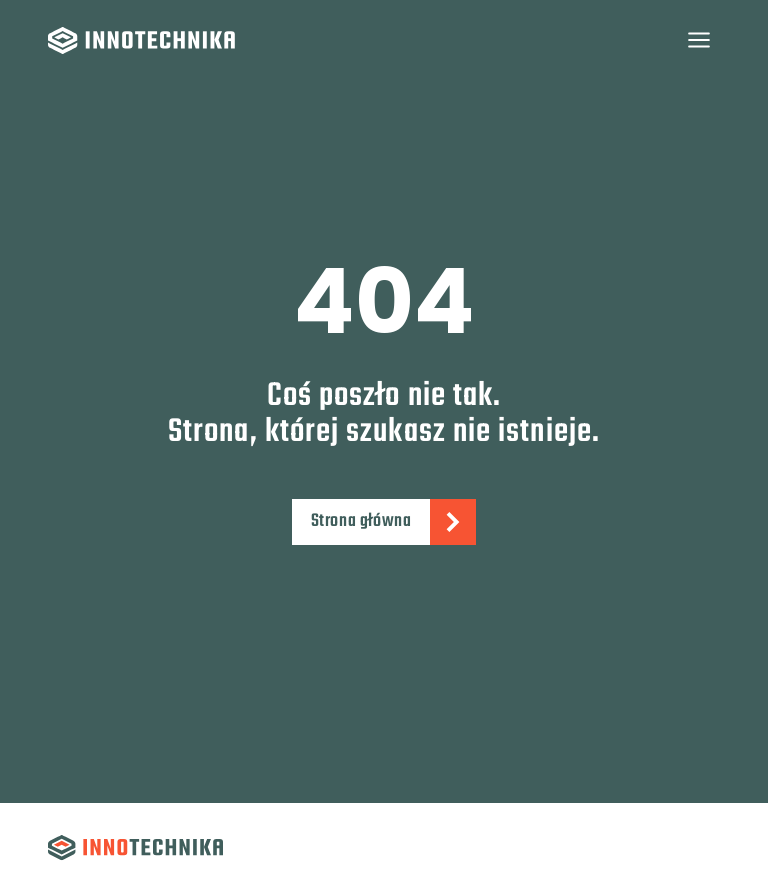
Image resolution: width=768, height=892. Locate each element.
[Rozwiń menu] (698, 39)
